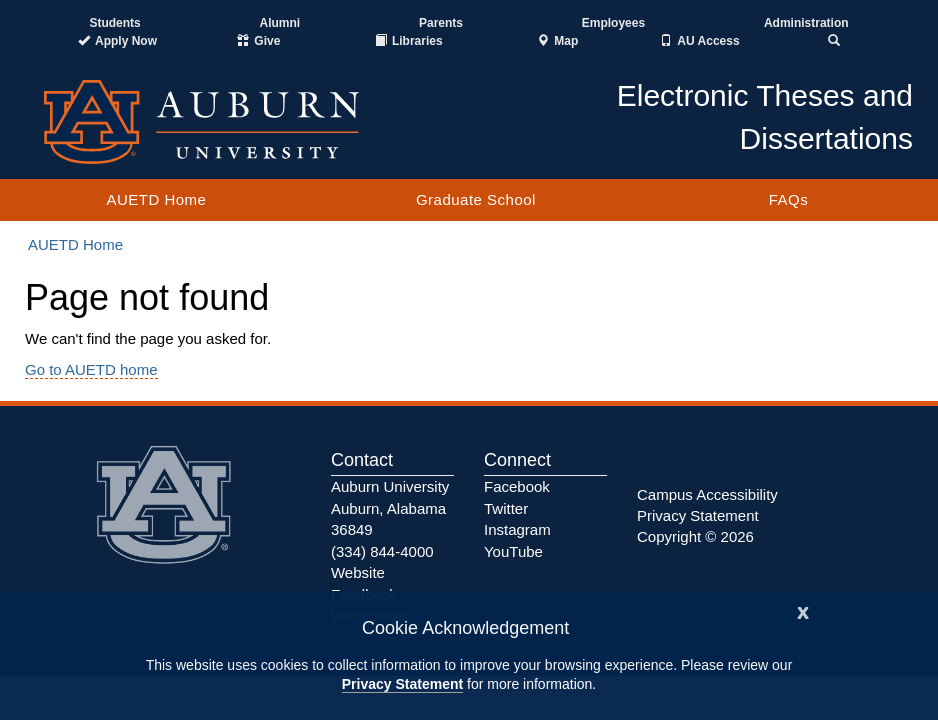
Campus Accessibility (707, 494)
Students (114, 23)
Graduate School (476, 199)
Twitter (506, 508)
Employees (613, 23)
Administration (806, 23)
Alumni (280, 23)
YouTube (513, 551)
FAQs (789, 199)
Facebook (517, 486)
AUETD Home (156, 199)
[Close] (803, 610)
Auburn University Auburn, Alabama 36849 (390, 508)
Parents (441, 23)
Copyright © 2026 (695, 536)
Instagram (517, 529)
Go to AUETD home (91, 369)
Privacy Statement (402, 684)
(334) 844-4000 (382, 551)
